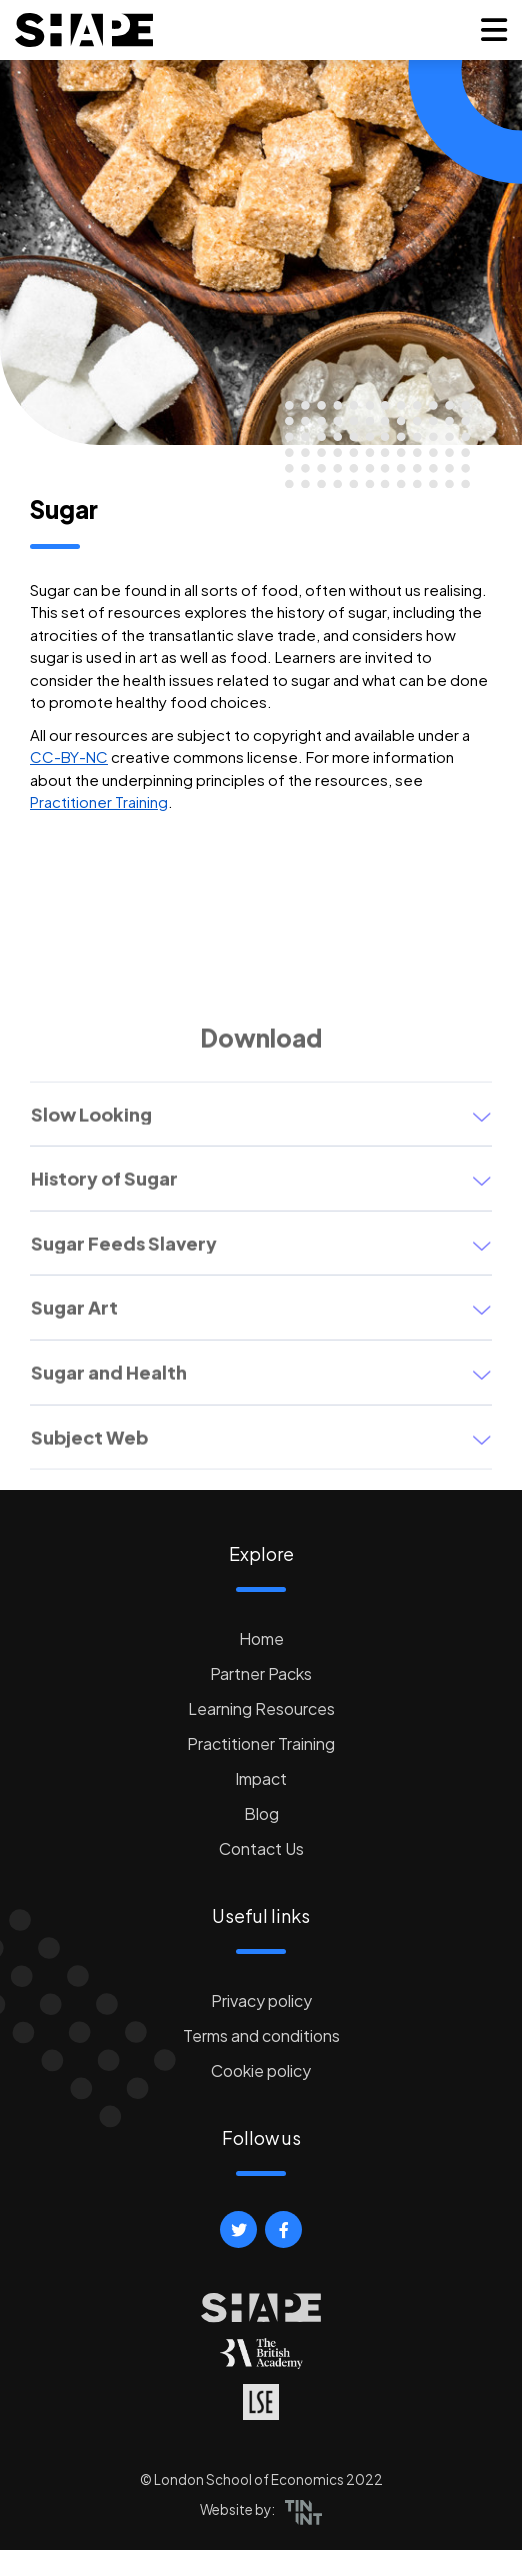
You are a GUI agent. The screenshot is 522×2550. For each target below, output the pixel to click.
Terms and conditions (261, 2035)
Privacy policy (261, 2000)
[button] (494, 30)
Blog (261, 1813)
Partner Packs (261, 1673)
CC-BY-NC (69, 756)
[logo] (84, 30)
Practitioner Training (99, 801)
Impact (261, 1778)
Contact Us (261, 1848)
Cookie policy (261, 2070)
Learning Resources (261, 1708)
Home (261, 1638)
